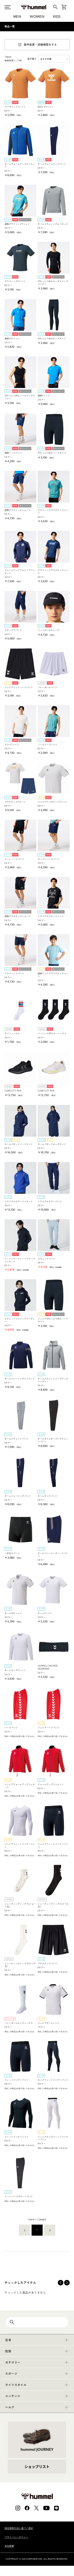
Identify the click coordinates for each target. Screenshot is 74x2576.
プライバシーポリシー (17, 2540)
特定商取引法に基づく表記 (20, 2531)
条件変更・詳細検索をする (37, 44)
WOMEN (37, 17)
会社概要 (10, 2549)
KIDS (57, 17)
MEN (17, 17)
